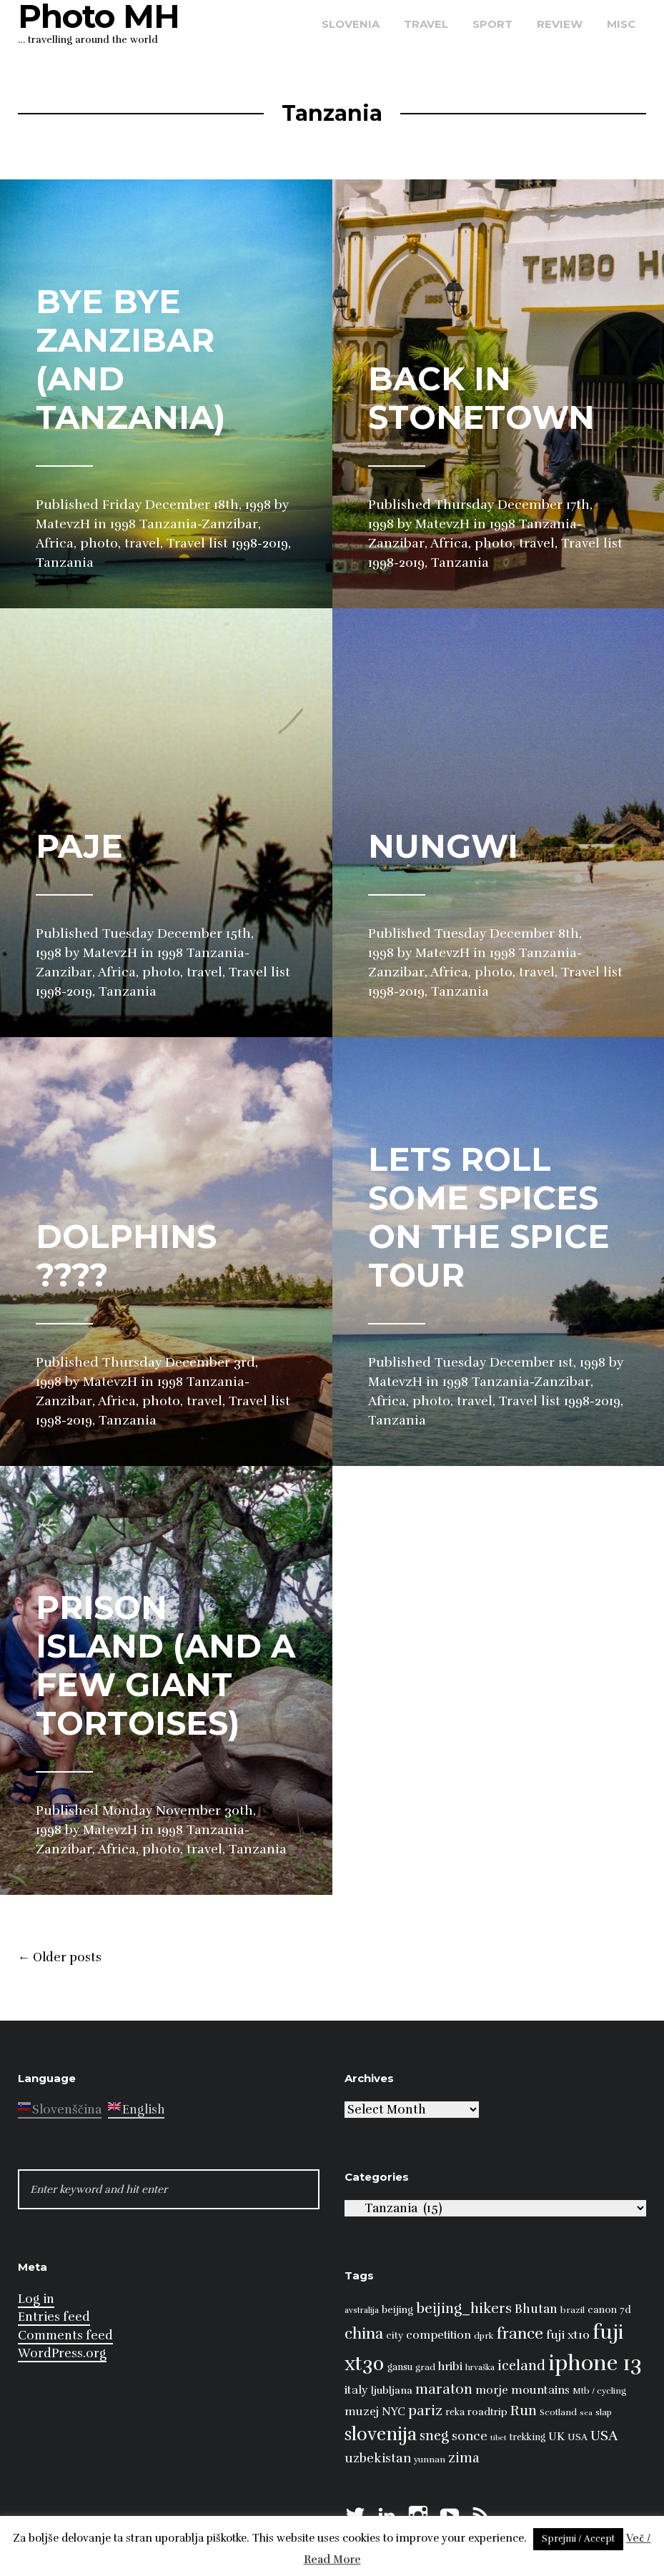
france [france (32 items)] (520, 2333)
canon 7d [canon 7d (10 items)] (609, 2310)
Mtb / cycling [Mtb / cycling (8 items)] (599, 2391)
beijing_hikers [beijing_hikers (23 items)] (464, 2308)
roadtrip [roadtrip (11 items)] (487, 2411)
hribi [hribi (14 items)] (450, 2366)
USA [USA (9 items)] (578, 2437)
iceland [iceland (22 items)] (521, 2365)
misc (621, 24)
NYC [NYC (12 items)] (393, 2411)
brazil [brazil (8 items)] (572, 2310)
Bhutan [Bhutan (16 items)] (536, 2309)
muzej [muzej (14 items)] (362, 2411)
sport (492, 24)
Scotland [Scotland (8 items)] (558, 2412)
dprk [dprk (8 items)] (484, 2336)
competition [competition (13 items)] (438, 2335)
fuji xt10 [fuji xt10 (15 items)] (568, 2334)
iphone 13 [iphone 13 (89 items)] (595, 2363)
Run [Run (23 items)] (523, 2410)
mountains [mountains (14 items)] (540, 2390)
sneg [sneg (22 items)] (434, 2435)
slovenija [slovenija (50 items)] (381, 2434)
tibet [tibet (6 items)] (498, 2437)
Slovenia (351, 24)
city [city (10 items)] (394, 2335)
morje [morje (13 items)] (491, 2390)
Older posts (59, 1957)
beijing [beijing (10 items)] (397, 2310)
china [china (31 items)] (364, 2333)
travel (426, 24)
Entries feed (54, 2316)
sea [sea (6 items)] (586, 2412)
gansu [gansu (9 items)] (399, 2367)
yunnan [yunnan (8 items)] (429, 2459)
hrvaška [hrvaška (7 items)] (480, 2367)
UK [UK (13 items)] (556, 2436)
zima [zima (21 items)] (464, 2458)
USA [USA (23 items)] (604, 2435)
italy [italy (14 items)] (356, 2390)
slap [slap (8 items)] (603, 2412)
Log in (36, 2299)
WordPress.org (62, 2353)
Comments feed (65, 2335)
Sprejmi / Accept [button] (578, 2539)
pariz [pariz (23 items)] (425, 2410)
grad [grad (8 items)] (425, 2367)
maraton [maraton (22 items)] (443, 2389)
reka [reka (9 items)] (455, 2412)
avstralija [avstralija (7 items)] (362, 2310)
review (560, 24)
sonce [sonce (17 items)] (469, 2436)
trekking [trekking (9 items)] (527, 2437)
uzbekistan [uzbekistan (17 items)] (378, 2458)
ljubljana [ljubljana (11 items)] (391, 2390)
